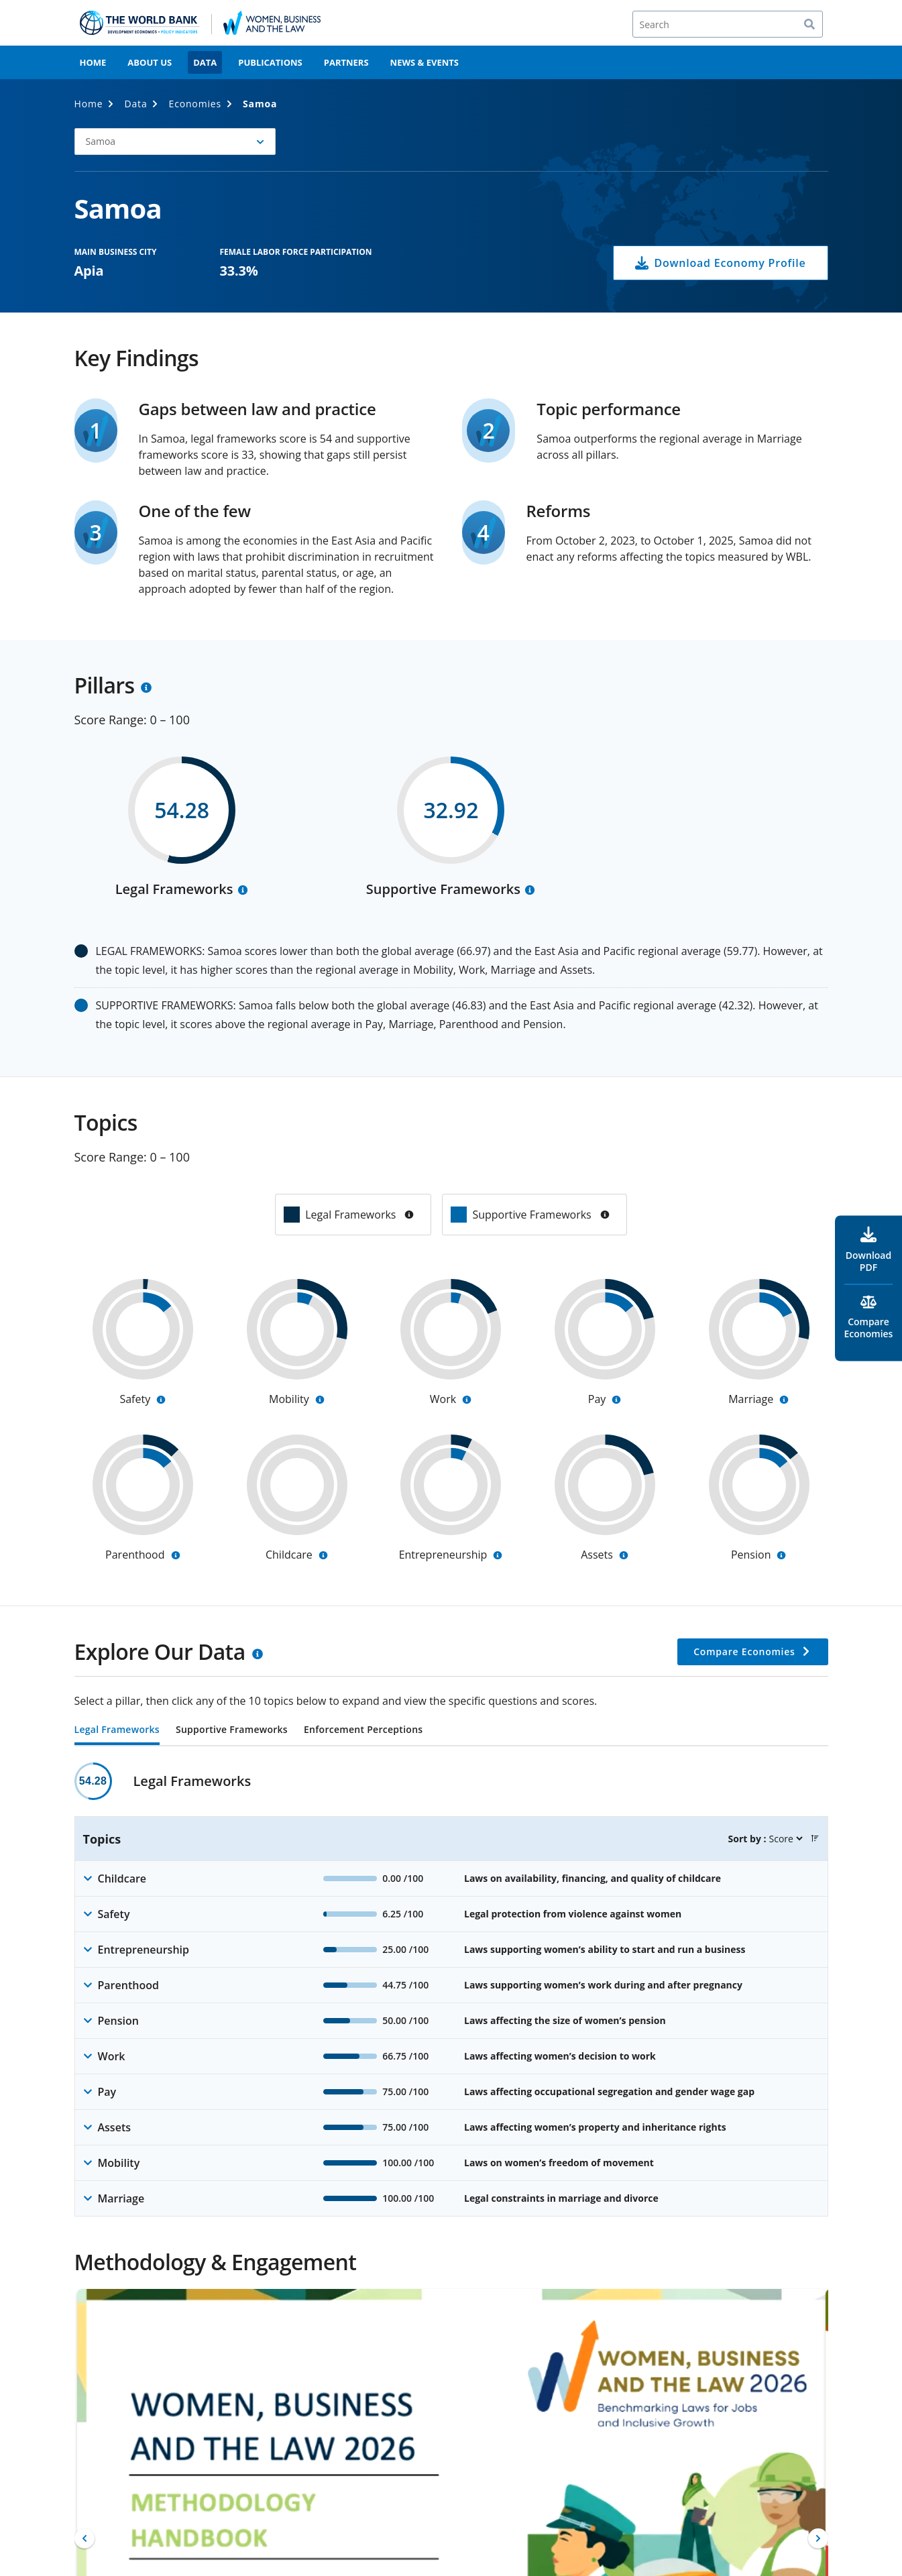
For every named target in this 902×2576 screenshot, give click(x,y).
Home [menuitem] (93, 62)
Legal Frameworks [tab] (117, 1730)
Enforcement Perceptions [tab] (363, 1730)
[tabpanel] (451, 1989)
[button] (175, 141)
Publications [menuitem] (270, 62)
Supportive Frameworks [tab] (232, 1730)
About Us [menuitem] (149, 62)
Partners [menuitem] (346, 62)
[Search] (727, 24)
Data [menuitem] (205, 62)
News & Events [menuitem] (424, 62)
